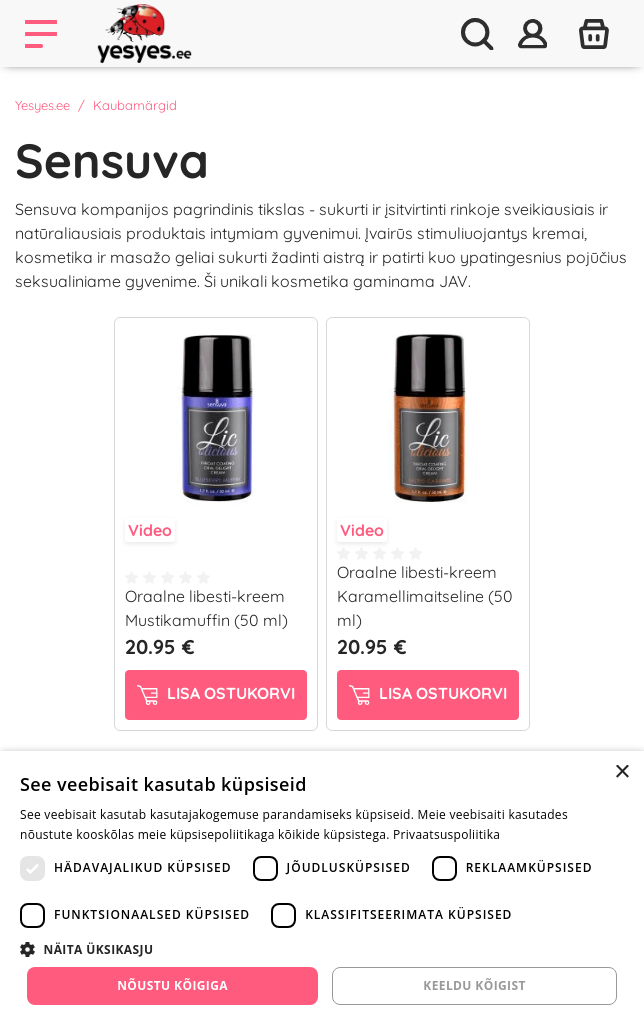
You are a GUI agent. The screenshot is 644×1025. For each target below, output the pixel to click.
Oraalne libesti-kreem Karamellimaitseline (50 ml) (425, 596)
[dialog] (322, 888)
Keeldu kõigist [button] (474, 985)
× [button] (621, 772)
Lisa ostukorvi (216, 694)
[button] (322, 949)
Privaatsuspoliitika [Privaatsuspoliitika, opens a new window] (446, 834)
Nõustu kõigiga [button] (172, 985)
